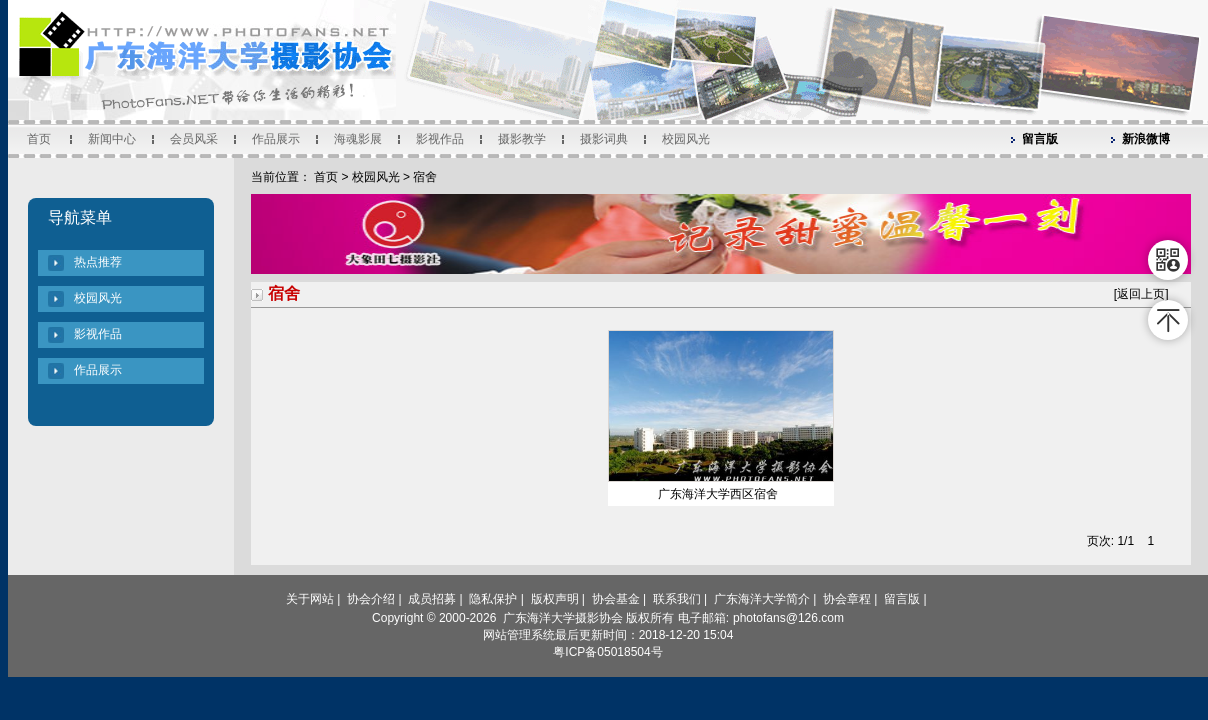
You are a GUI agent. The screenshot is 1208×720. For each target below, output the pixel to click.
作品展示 (276, 139)
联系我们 (677, 599)
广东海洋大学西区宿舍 (718, 494)
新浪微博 (1146, 139)
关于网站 (310, 599)
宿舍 (425, 177)
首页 (39, 139)
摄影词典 (604, 139)
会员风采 (194, 139)
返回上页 (1141, 294)
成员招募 (432, 599)
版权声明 (555, 599)
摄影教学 (522, 139)
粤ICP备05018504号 (607, 652)
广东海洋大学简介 (762, 599)
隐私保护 (493, 599)
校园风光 (686, 139)
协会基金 (616, 599)
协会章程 (847, 599)
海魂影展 (358, 139)
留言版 (1040, 139)
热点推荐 (98, 262)
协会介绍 (371, 599)
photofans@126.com (788, 618)
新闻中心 (112, 139)
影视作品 (440, 139)
